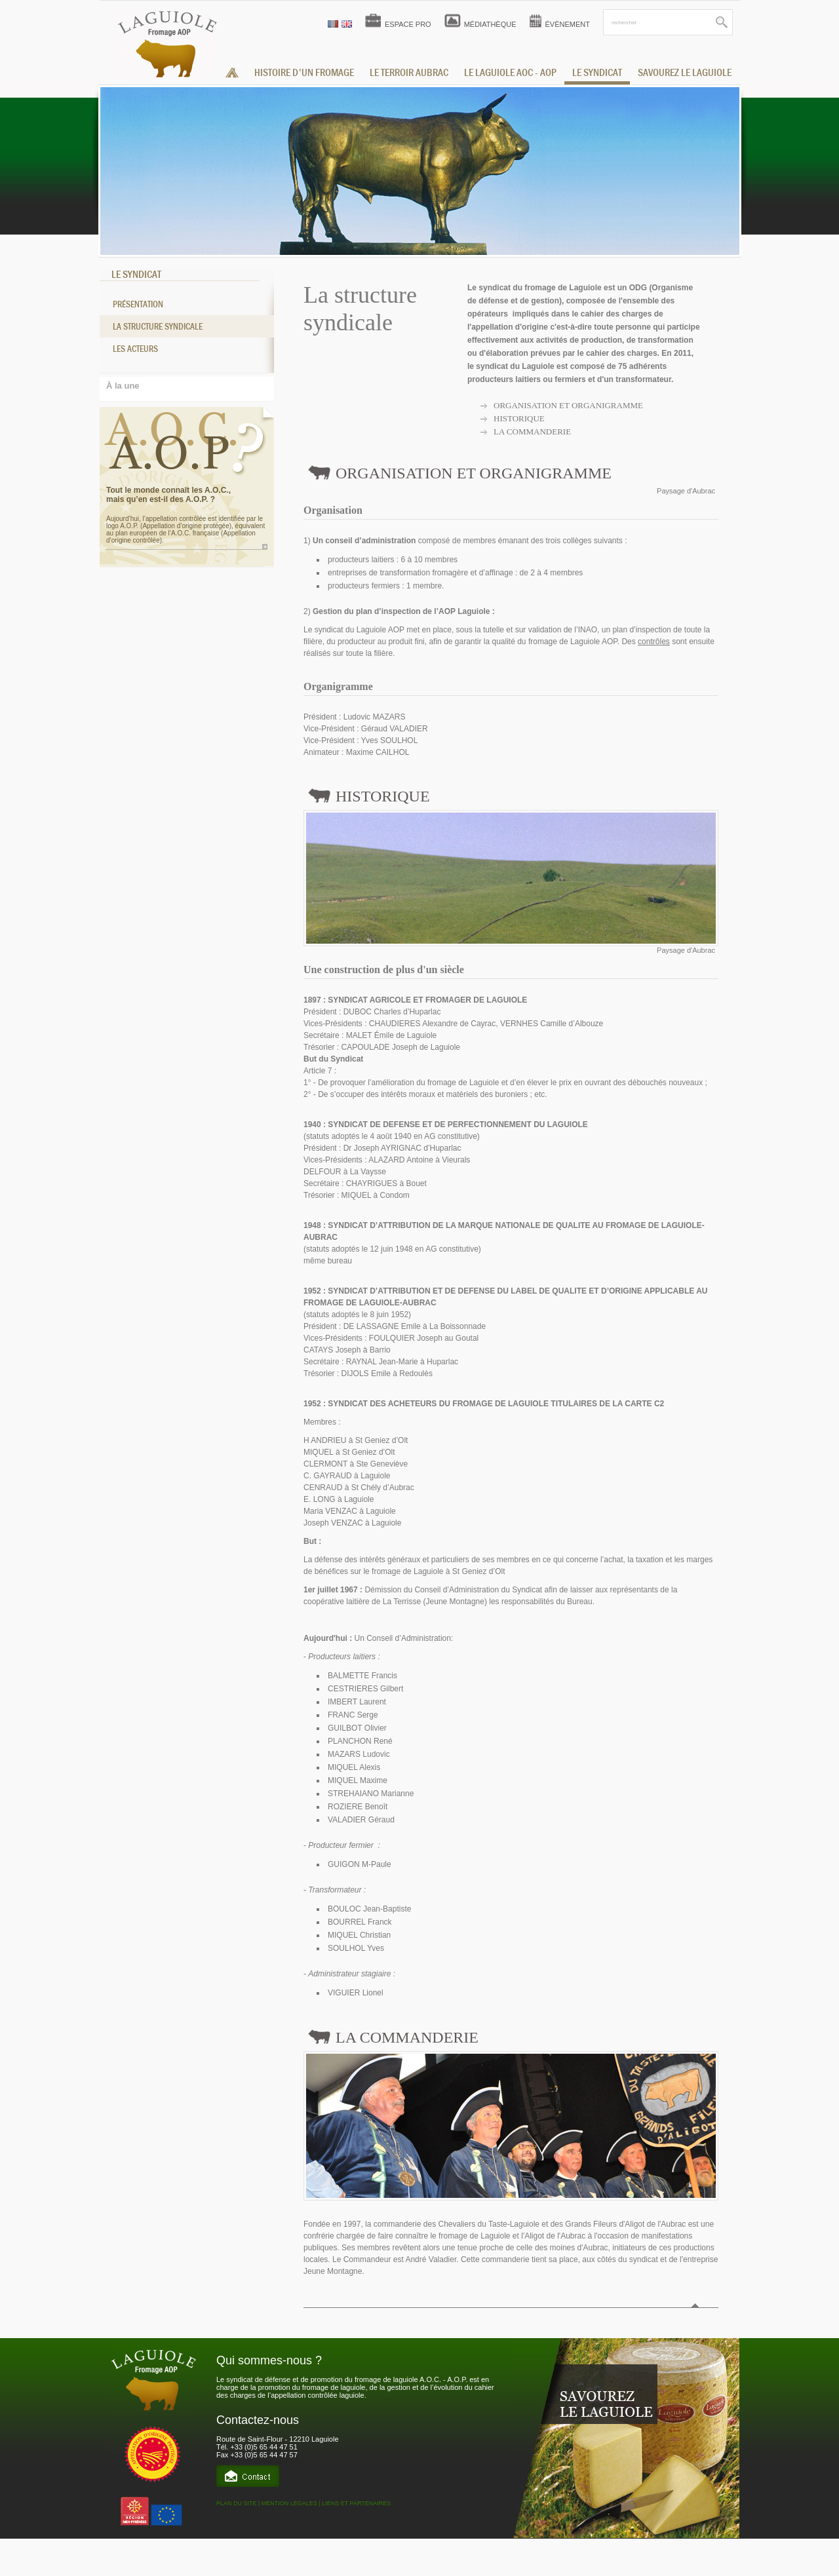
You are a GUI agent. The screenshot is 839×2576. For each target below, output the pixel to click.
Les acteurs (135, 348)
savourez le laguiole (685, 73)
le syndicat (597, 73)
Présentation (138, 304)
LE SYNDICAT (136, 274)
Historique (519, 418)
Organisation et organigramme (568, 405)
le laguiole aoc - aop (510, 73)
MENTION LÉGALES (289, 2503)
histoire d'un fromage (304, 73)
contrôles (654, 641)
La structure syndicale (158, 326)
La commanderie (532, 431)
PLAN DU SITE (236, 2503)
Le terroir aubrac (409, 73)
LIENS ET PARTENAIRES (356, 2503)
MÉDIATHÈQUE (490, 24)
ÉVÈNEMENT (567, 24)
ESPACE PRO (408, 24)
